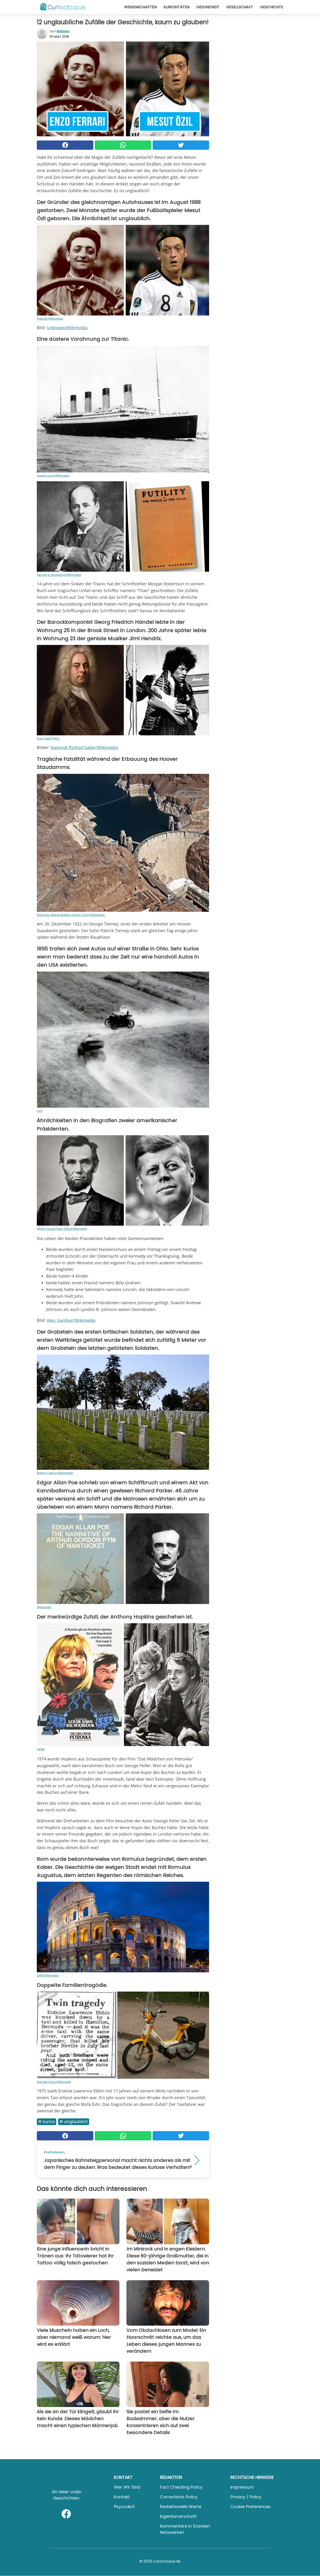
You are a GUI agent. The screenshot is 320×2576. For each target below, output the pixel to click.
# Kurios (46, 2121)
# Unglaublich (73, 2121)
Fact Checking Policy (181, 2487)
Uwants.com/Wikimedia (53, 475)
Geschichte (271, 7)
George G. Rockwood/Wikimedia (59, 575)
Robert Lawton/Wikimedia (55, 1473)
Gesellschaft (239, 7)
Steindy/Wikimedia (50, 318)
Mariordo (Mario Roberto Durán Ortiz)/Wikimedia (71, 915)
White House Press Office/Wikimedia (62, 1229)
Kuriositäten (176, 7)
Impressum (242, 2487)
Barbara (63, 31)
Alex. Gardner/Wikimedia (71, 1320)
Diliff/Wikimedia (48, 1975)
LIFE (40, 1111)
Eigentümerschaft (178, 2516)
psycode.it (124, 2506)
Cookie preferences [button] (250, 2506)
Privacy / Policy (245, 2497)
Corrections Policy (179, 2497)
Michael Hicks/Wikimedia (54, 2082)
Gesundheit (207, 7)
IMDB (40, 1749)
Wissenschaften (140, 7)
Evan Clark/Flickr (48, 738)
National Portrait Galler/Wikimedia (84, 747)
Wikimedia (44, 1607)
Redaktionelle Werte (180, 2506)
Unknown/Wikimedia (67, 327)
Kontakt (122, 2497)
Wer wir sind (127, 2487)
